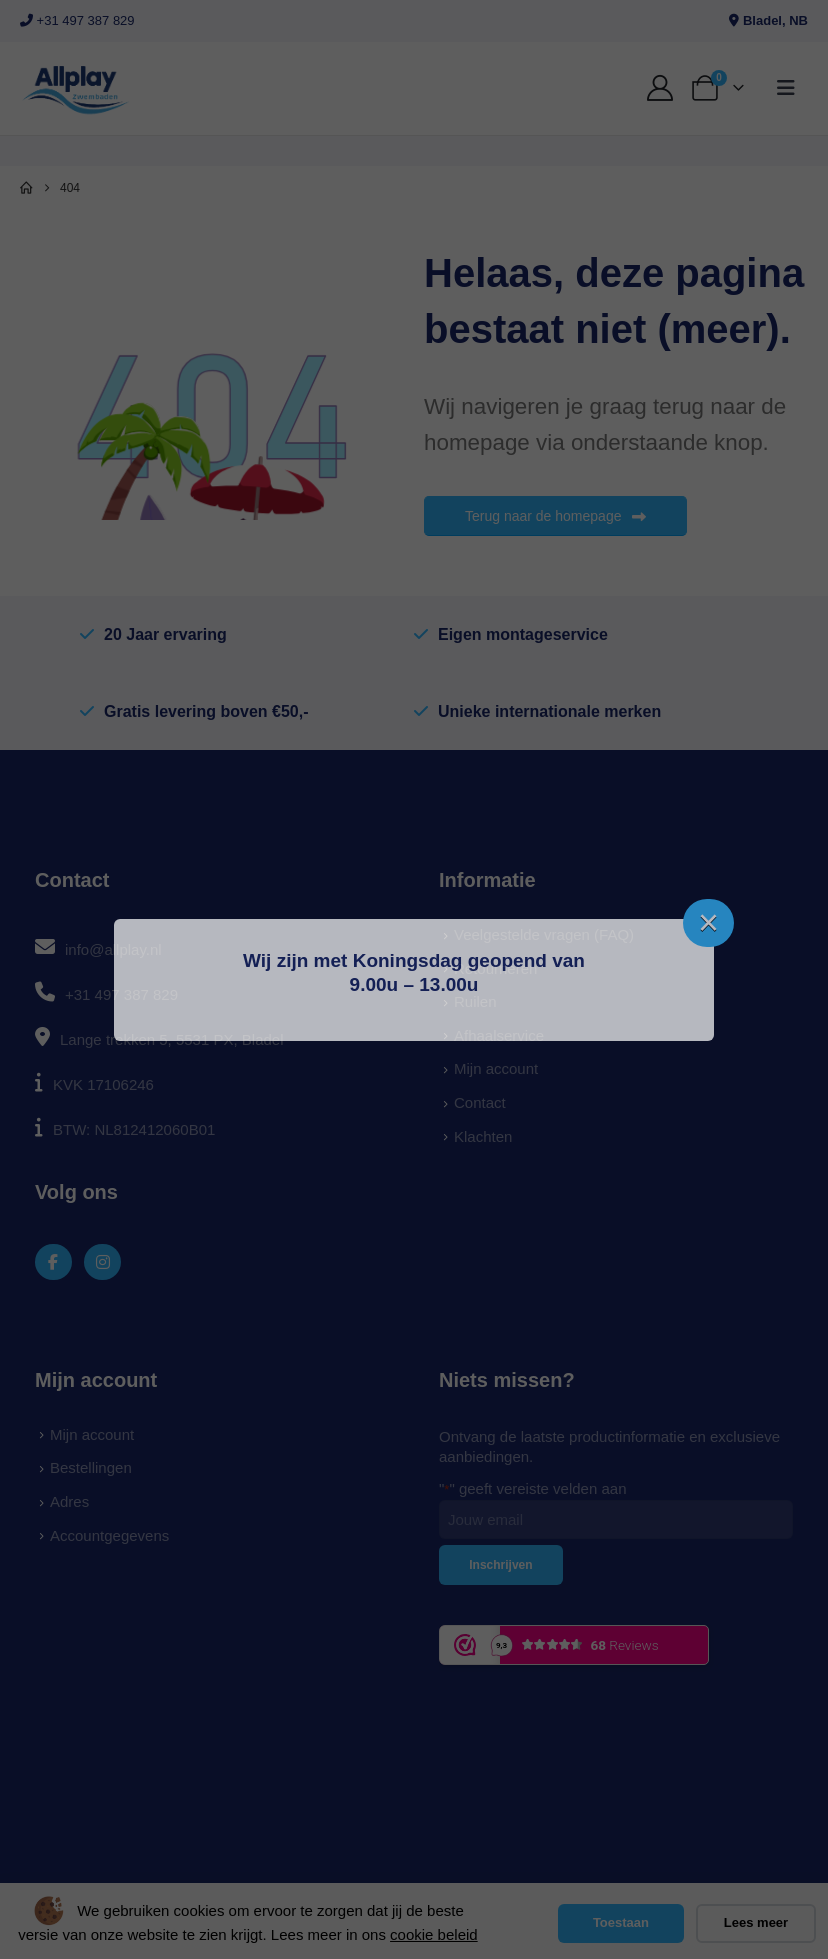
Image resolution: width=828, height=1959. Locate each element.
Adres (69, 1501)
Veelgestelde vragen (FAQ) (544, 934)
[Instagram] (102, 1262)
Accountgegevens (109, 1535)
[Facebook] (53, 1262)
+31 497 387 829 (77, 20)
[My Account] (660, 88)
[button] (786, 88)
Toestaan (621, 1922)
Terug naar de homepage (555, 516)
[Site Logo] (75, 88)
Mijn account (496, 1068)
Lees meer (756, 1922)
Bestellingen (91, 1467)
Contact (480, 1102)
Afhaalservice (499, 1035)
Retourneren (495, 968)
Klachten (483, 1136)
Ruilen (475, 1001)
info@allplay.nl (113, 949)
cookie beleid (434, 1934)
